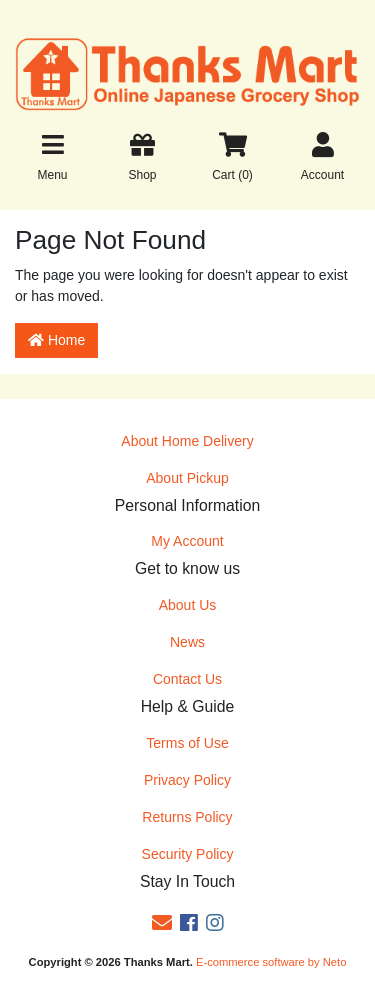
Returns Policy (187, 817)
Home (56, 340)
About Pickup (187, 478)
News (187, 642)
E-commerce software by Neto (271, 962)
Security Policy (188, 854)
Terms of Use (187, 743)
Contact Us (187, 679)
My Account (187, 541)
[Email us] (162, 923)
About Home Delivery (187, 441)
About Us (188, 605)
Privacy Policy (187, 780)
